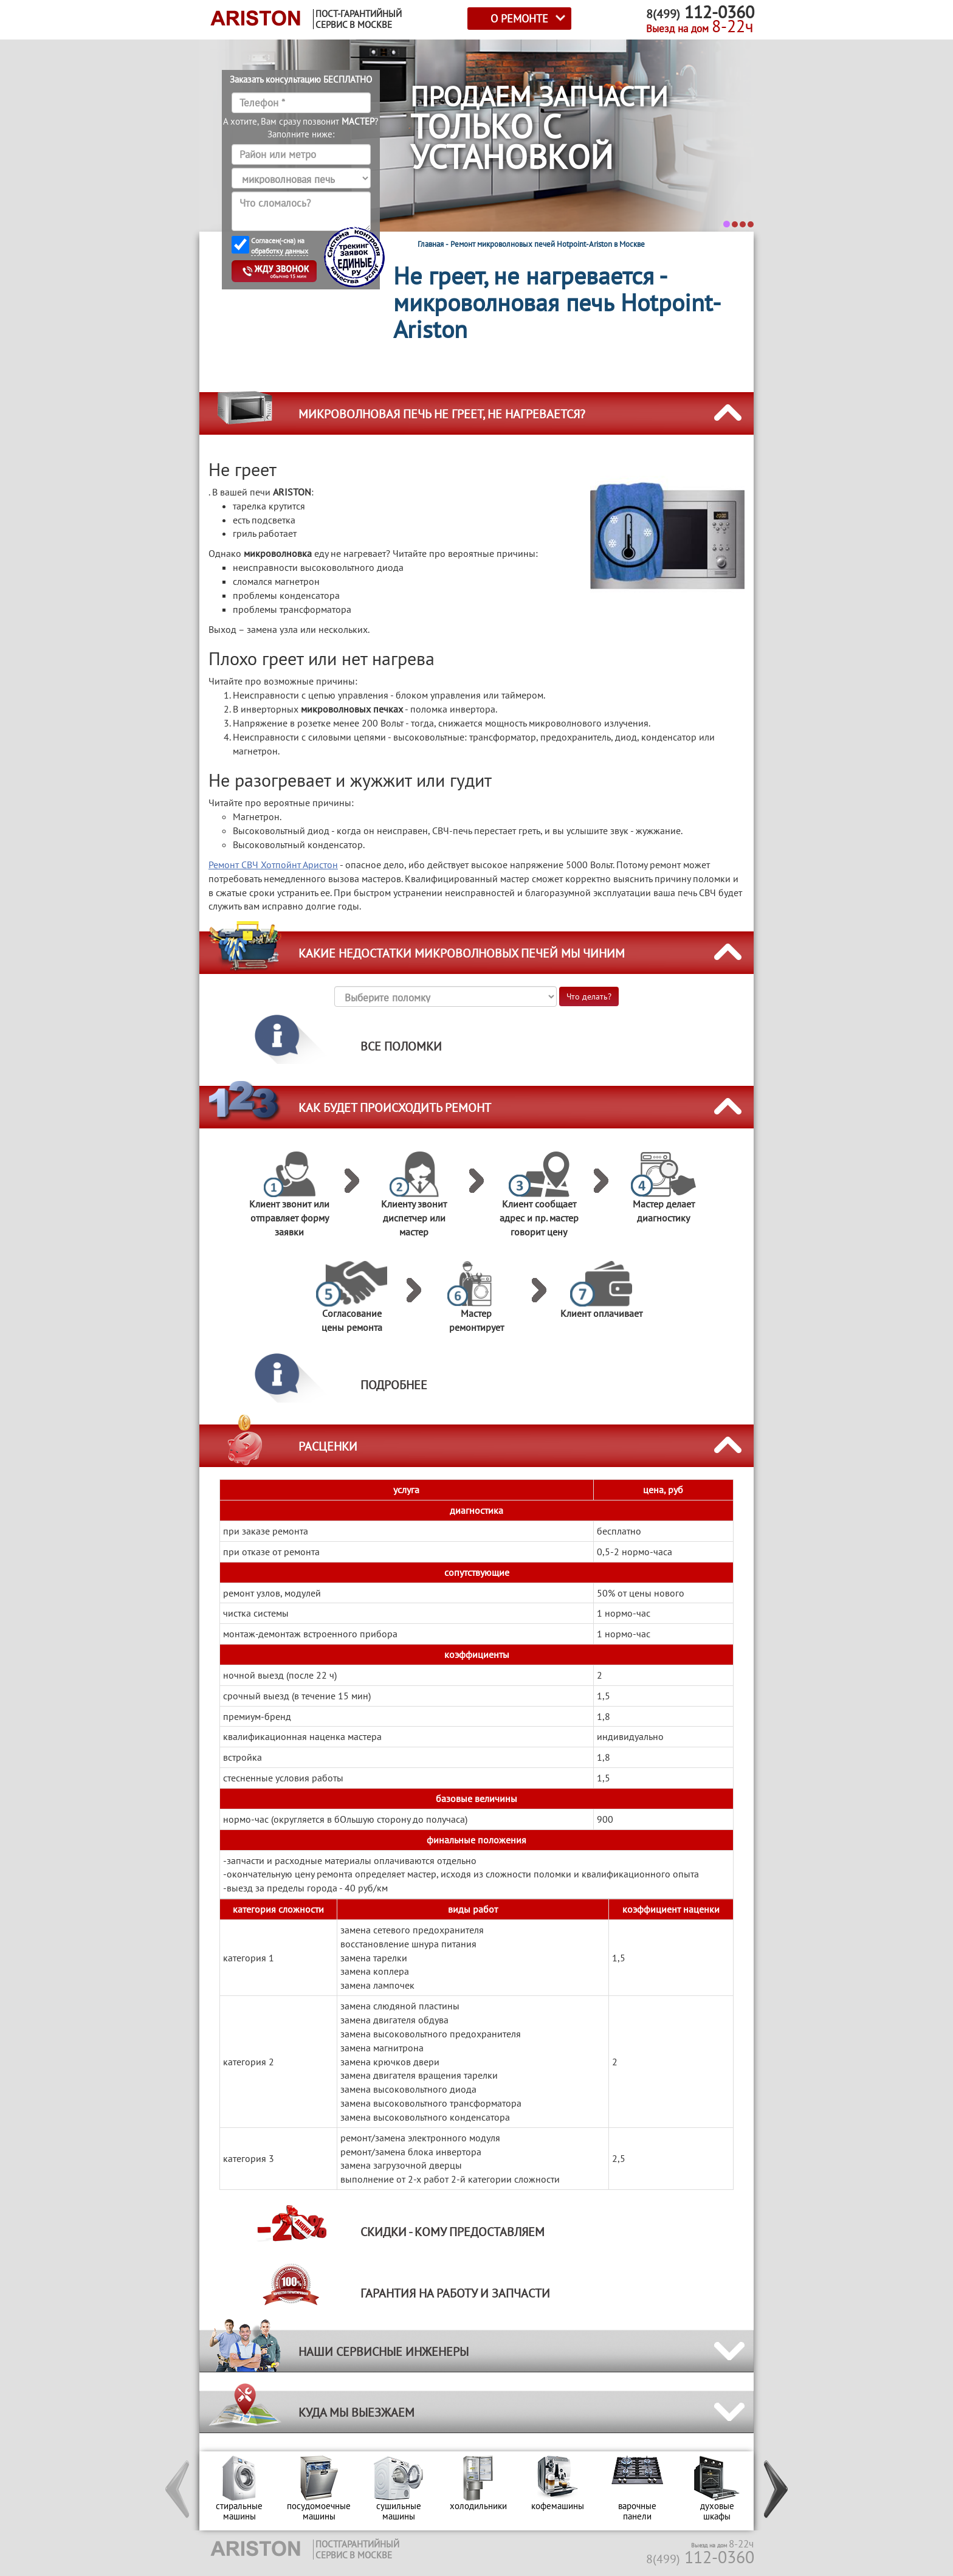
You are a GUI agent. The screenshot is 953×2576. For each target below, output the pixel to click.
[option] (239, 2490)
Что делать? (588, 996)
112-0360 (700, 2557)
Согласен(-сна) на (279, 246)
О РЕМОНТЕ (519, 19)
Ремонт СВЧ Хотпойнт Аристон (273, 864)
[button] (178, 2490)
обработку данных (279, 250)
